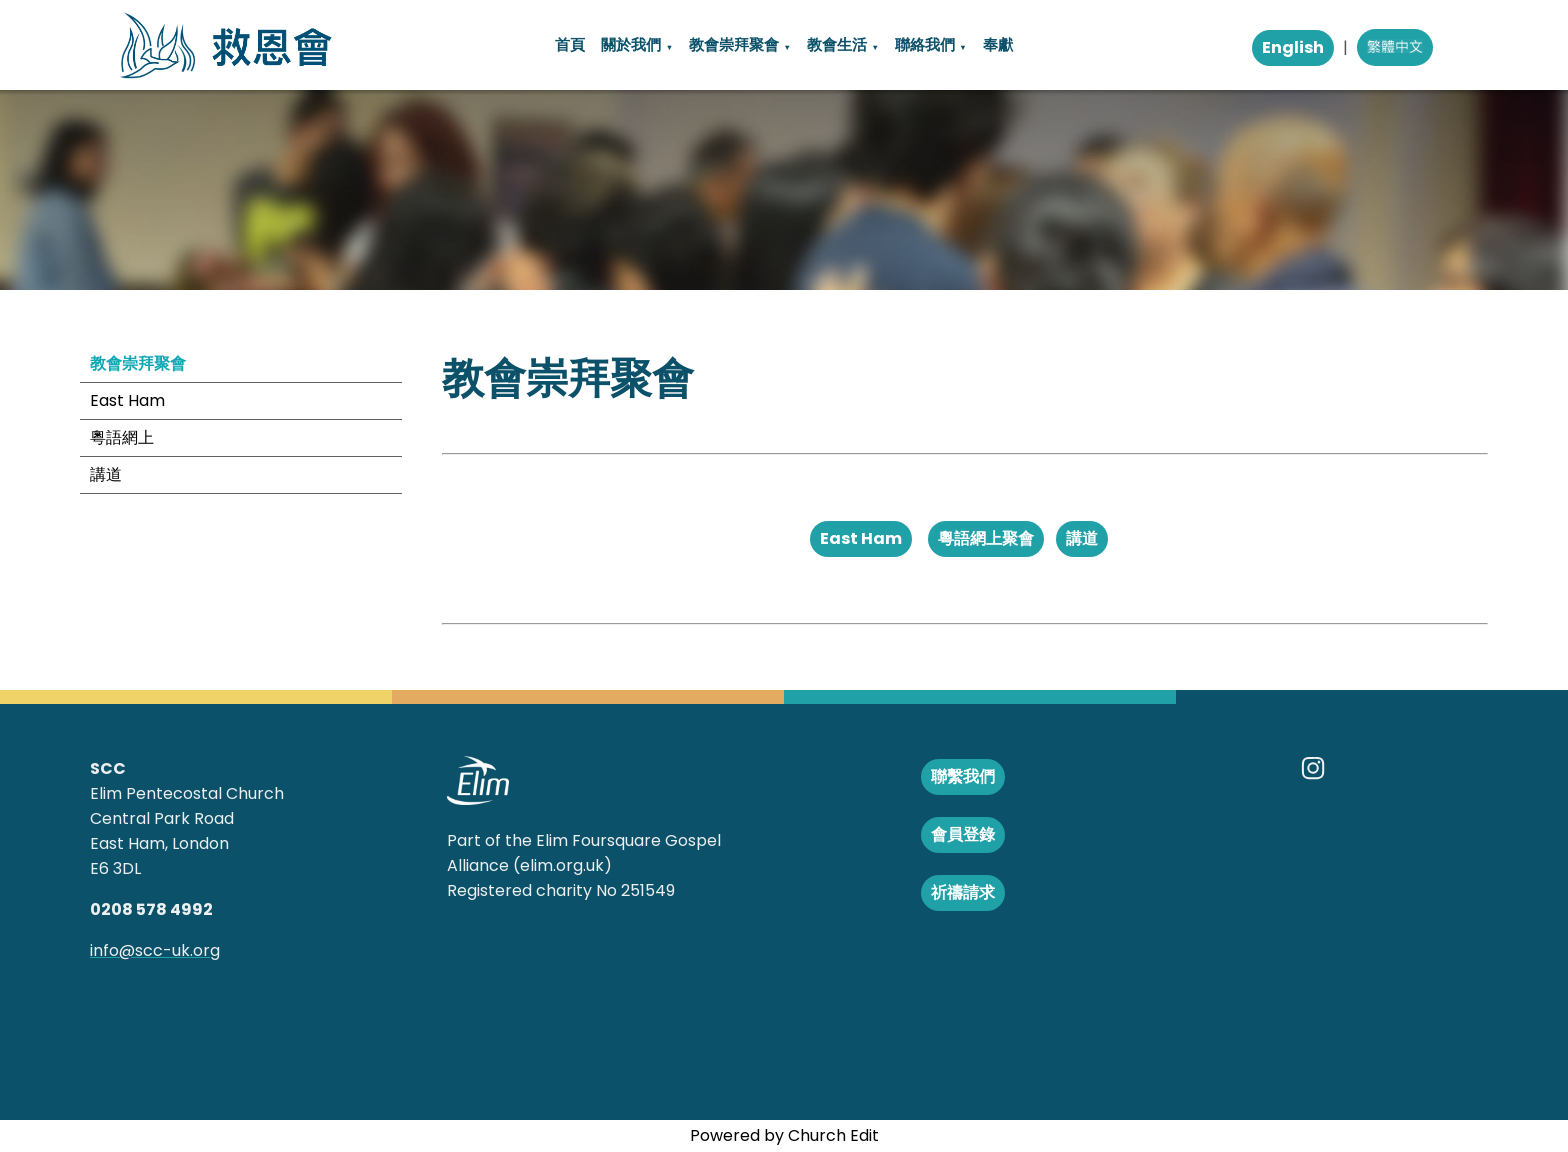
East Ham (127, 400)
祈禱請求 (963, 892)
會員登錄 (963, 834)
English (1293, 47)
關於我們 (631, 44)
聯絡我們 (925, 44)
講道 (106, 474)
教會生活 (837, 44)
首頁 (570, 44)
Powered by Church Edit (784, 1135)
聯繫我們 (963, 776)
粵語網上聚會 (986, 538)
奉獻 (998, 44)
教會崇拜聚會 (734, 44)
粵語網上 (122, 437)
